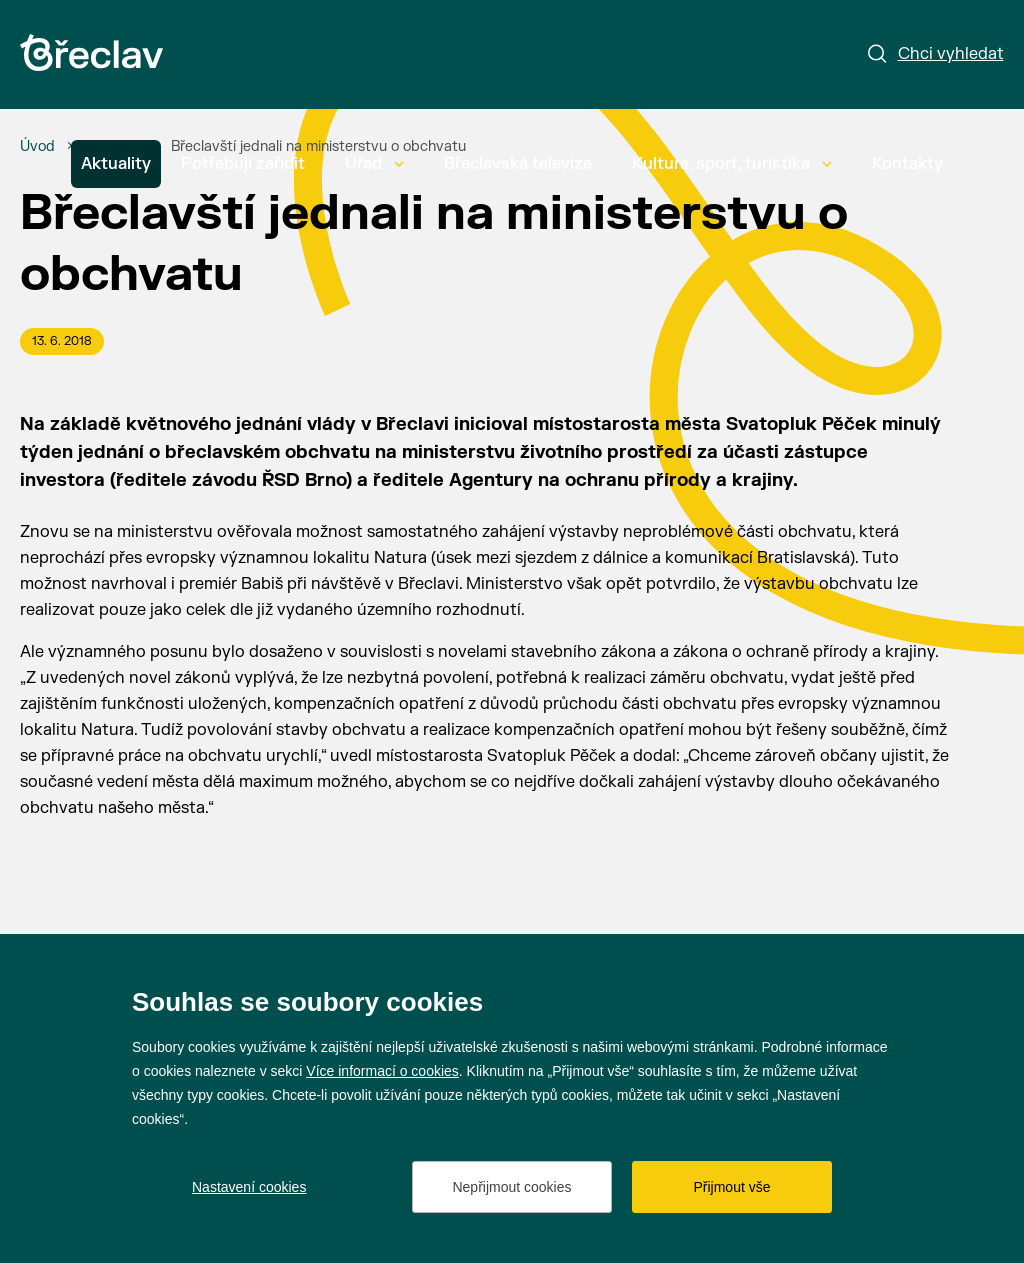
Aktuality (116, 164)
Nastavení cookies (249, 1187)
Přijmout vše (731, 1187)
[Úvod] (37, 147)
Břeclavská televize (518, 164)
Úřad (374, 164)
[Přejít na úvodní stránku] (91, 52)
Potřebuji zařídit (243, 164)
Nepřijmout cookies (511, 1187)
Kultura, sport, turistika (732, 164)
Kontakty (907, 164)
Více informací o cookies (382, 1071)
